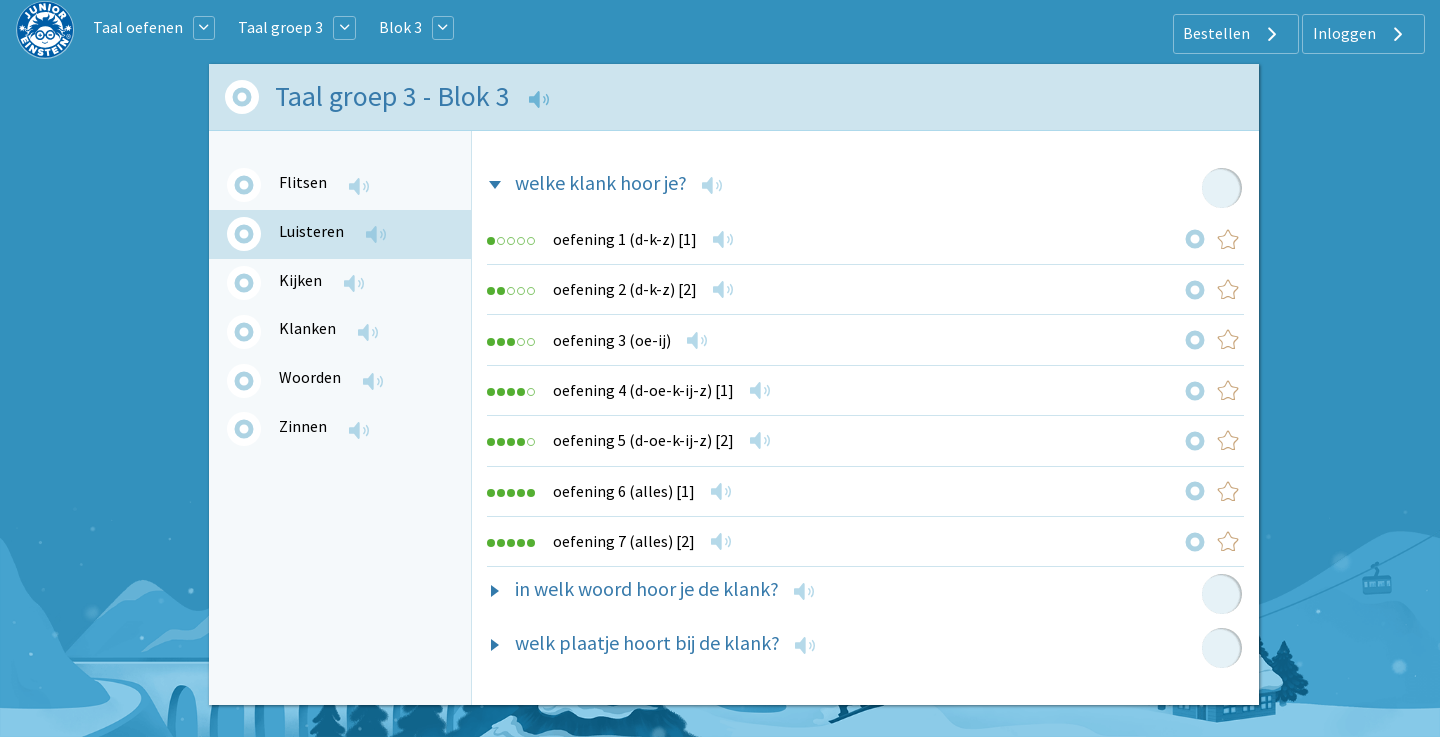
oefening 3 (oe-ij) (612, 340)
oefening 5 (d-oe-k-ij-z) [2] (643, 440)
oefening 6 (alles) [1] (624, 491)
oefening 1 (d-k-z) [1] (625, 239)
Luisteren (311, 231)
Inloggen (1360, 34)
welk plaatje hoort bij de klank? (647, 642)
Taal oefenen (138, 27)
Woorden (310, 377)
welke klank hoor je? (601, 182)
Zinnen (303, 426)
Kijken (300, 280)
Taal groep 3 (280, 27)
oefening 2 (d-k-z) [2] (625, 289)
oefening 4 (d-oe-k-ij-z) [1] (643, 390)
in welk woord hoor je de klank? (647, 588)
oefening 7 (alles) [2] (624, 541)
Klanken (307, 328)
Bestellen (1232, 34)
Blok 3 (400, 27)
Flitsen (303, 182)
